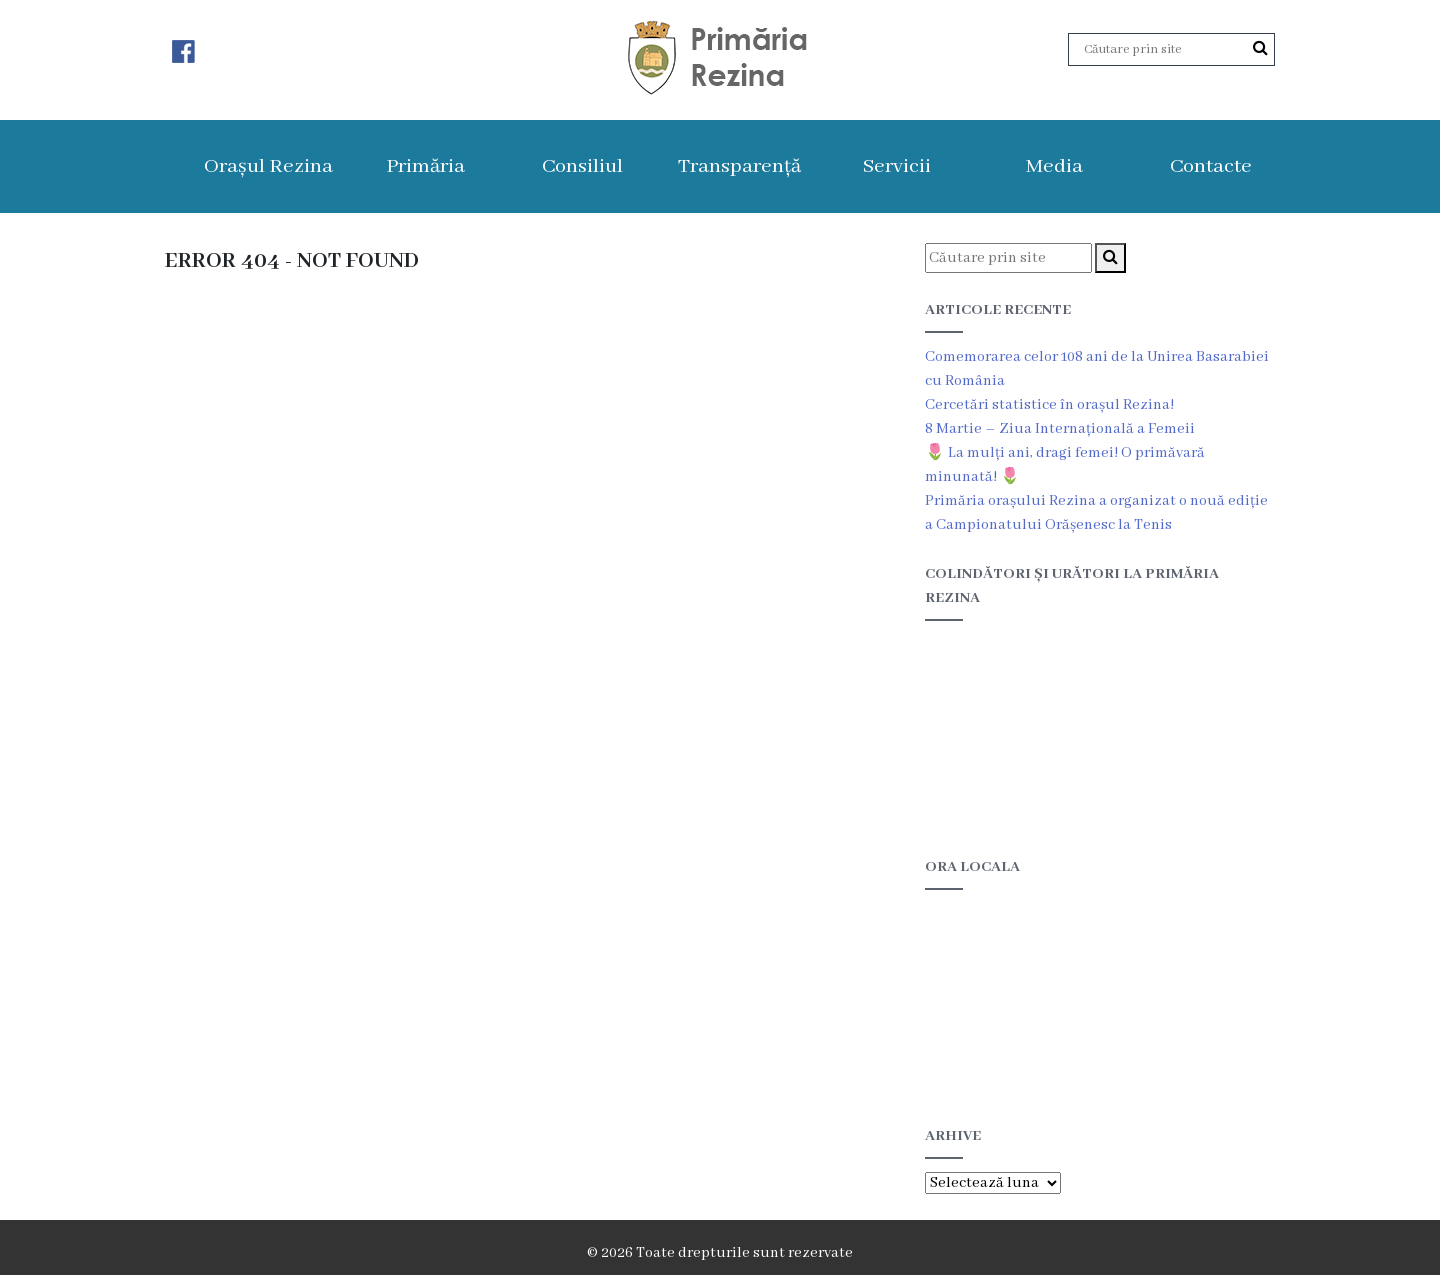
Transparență (739, 166)
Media (1054, 166)
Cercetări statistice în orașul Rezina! (1049, 405)
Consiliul (582, 166)
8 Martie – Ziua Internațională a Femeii (1060, 429)
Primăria (425, 166)
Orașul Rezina (268, 166)
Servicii (897, 166)
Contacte (1211, 166)
